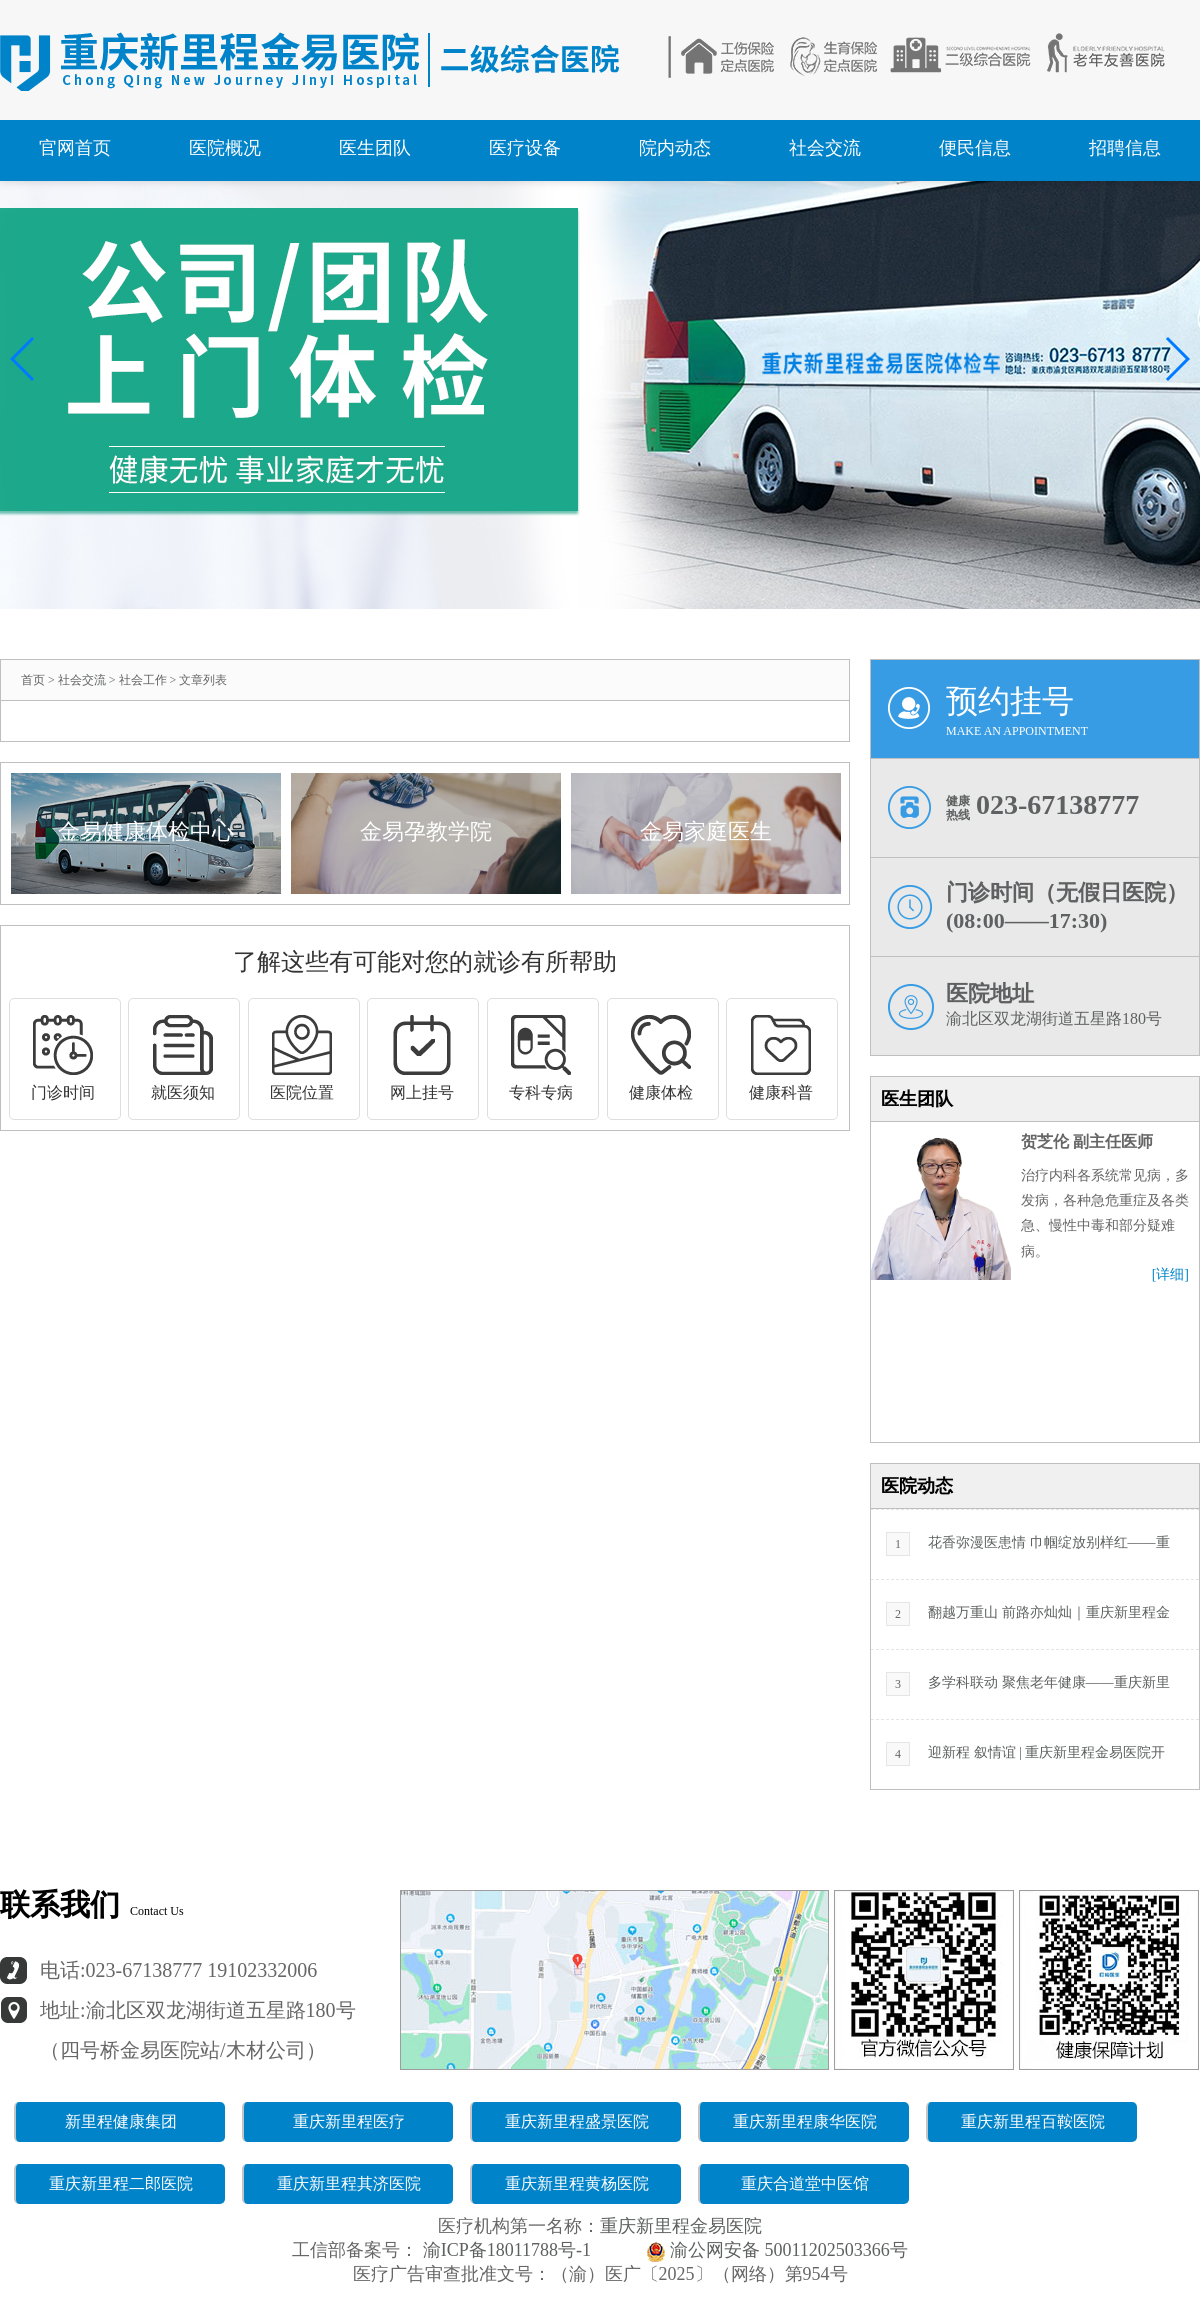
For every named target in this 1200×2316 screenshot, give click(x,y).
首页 (33, 680)
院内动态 (675, 148)
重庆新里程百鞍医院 (1033, 2121)
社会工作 (143, 680)
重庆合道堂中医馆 (805, 2183)
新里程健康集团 (121, 2121)
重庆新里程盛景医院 (577, 2121)
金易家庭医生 (706, 831)
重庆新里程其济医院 (349, 2183)
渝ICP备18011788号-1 (504, 2250)
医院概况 (225, 148)
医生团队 (375, 148)
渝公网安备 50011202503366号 (777, 2250)
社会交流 (825, 148)
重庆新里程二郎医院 (121, 2183)
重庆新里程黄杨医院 (577, 2183)
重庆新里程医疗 (349, 2121)
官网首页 (75, 148)
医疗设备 (525, 148)
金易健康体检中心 (146, 831)
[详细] (1170, 1275)
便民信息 (975, 148)
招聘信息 (1125, 148)
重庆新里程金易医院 (681, 2226)
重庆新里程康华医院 (805, 2121)
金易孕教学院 (426, 831)
